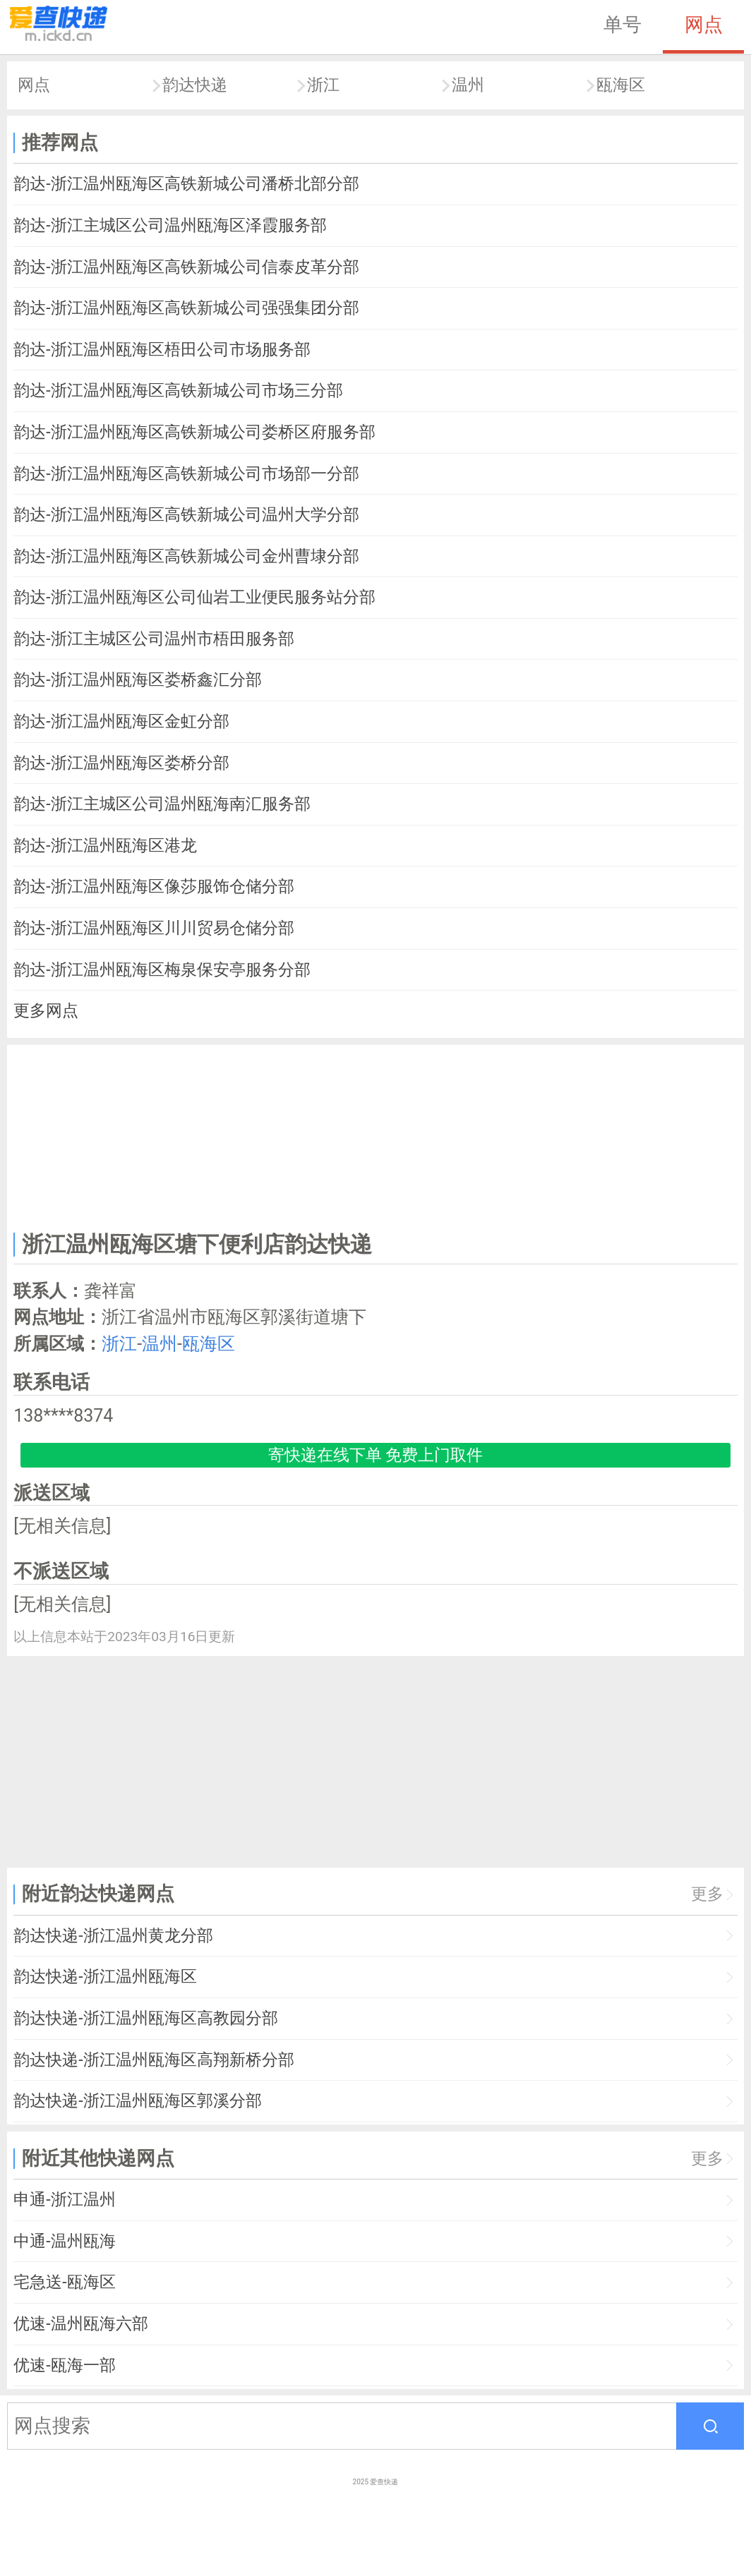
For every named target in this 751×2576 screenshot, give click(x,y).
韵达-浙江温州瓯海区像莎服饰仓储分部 (153, 886)
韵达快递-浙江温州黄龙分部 (112, 1935)
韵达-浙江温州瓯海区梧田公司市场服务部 (161, 349)
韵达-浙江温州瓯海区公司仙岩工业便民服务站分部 (194, 597)
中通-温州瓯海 (64, 2241)
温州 (468, 85)
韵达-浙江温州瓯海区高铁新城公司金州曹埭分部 (186, 556)
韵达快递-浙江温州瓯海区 (104, 1976)
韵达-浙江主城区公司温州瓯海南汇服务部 (161, 804)
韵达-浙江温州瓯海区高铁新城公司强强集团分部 (186, 308)
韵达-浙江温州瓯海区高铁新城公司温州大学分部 (186, 514)
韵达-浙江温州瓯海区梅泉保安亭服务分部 (161, 969)
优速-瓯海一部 (64, 2365)
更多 (707, 1894)
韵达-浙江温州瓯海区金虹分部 (121, 721)
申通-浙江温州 (64, 2199)
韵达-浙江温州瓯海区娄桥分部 (121, 763)
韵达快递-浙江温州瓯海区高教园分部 (145, 2018)
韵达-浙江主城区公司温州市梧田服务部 (153, 638)
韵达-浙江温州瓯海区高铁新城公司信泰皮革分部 (186, 267)
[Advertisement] (376, 1135)
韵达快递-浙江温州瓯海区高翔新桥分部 (153, 2059)
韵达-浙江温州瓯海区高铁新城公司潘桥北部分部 (186, 183)
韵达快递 (194, 85)
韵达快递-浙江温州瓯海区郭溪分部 (137, 2100)
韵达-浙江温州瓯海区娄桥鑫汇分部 (137, 679)
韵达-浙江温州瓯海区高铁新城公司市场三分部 (177, 390)
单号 (622, 24)
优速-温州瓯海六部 (80, 2323)
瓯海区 (620, 85)
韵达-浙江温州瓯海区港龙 (104, 845)
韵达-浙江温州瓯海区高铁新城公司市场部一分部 (186, 473)
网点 (704, 24)
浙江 (323, 85)
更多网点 (45, 1010)
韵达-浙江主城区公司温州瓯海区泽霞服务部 (169, 225)
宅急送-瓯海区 (64, 2282)
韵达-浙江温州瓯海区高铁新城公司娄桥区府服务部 (194, 432)
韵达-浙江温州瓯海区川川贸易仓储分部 (153, 928)
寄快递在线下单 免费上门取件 (375, 1455)
